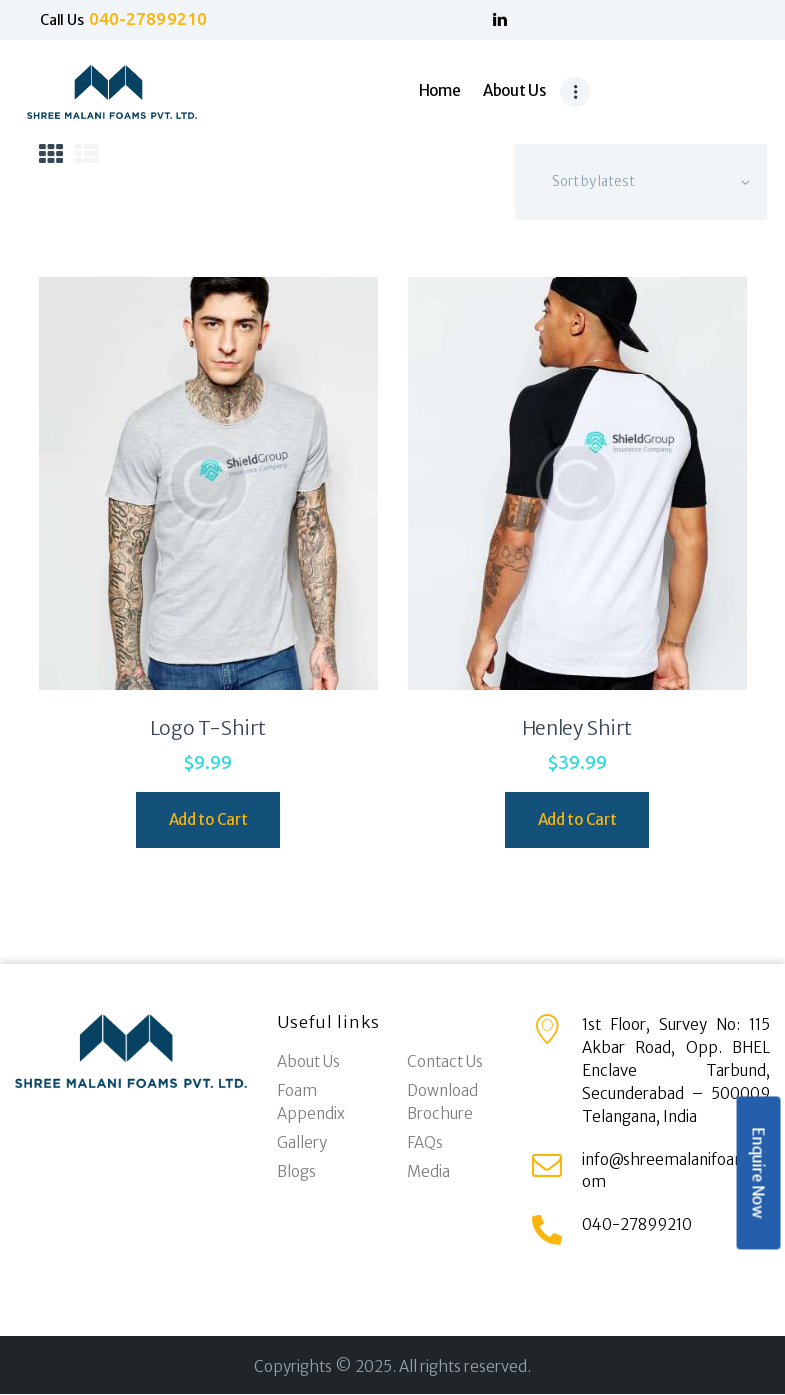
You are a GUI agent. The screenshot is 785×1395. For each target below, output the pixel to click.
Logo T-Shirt (208, 728)
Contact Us (445, 1061)
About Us (308, 1061)
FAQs (425, 1142)
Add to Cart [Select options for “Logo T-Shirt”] (208, 819)
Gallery (302, 1142)
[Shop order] (641, 182)
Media (428, 1171)
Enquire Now (758, 1173)
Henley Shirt (577, 728)
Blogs (296, 1171)
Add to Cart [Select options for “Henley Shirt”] (577, 819)
